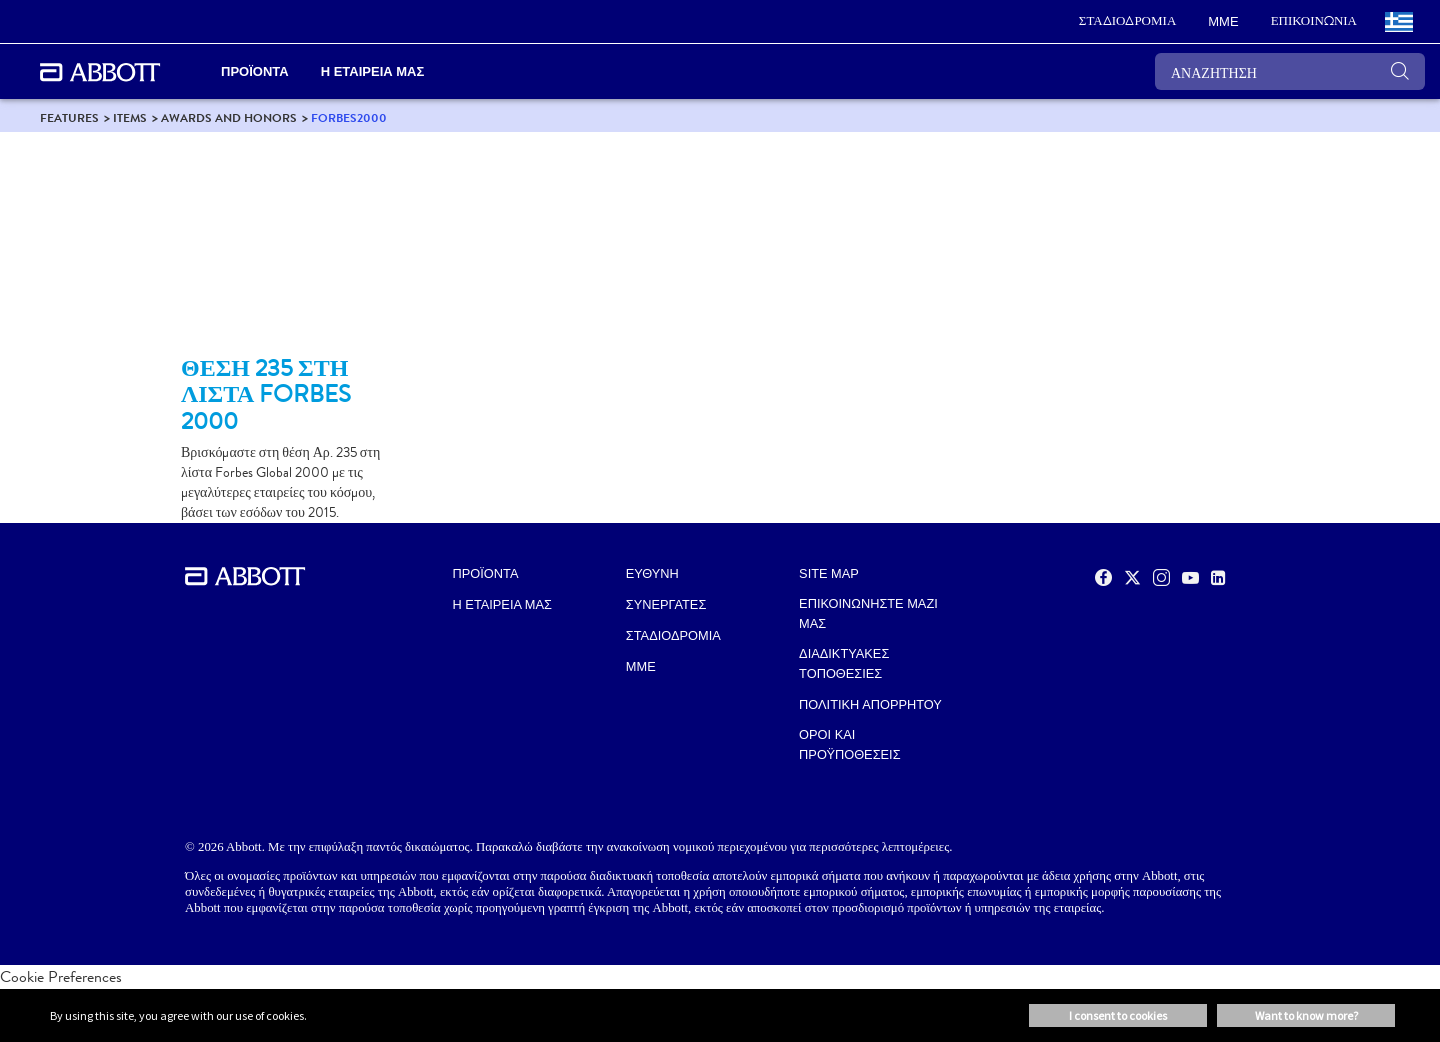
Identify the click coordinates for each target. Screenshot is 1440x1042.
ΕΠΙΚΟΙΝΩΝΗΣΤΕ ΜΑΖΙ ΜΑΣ (868, 613)
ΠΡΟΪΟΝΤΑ (486, 573)
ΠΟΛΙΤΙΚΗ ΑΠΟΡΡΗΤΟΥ (870, 704)
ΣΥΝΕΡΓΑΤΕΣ (666, 604)
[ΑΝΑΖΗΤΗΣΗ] (1290, 71)
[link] (1127, 22)
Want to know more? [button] (1306, 1015)
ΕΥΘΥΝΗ (652, 573)
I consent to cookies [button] (1118, 1015)
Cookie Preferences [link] (61, 976)
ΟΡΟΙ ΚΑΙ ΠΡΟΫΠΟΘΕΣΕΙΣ (849, 744)
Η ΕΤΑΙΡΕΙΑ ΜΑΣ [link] (373, 71)
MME (641, 666)
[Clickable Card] (292, 252)
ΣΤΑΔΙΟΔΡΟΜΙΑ (673, 635)
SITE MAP (829, 573)
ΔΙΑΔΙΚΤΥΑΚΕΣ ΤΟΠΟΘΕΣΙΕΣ (844, 663)
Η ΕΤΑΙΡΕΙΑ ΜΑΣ (502, 604)
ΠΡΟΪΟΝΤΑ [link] (255, 71)
